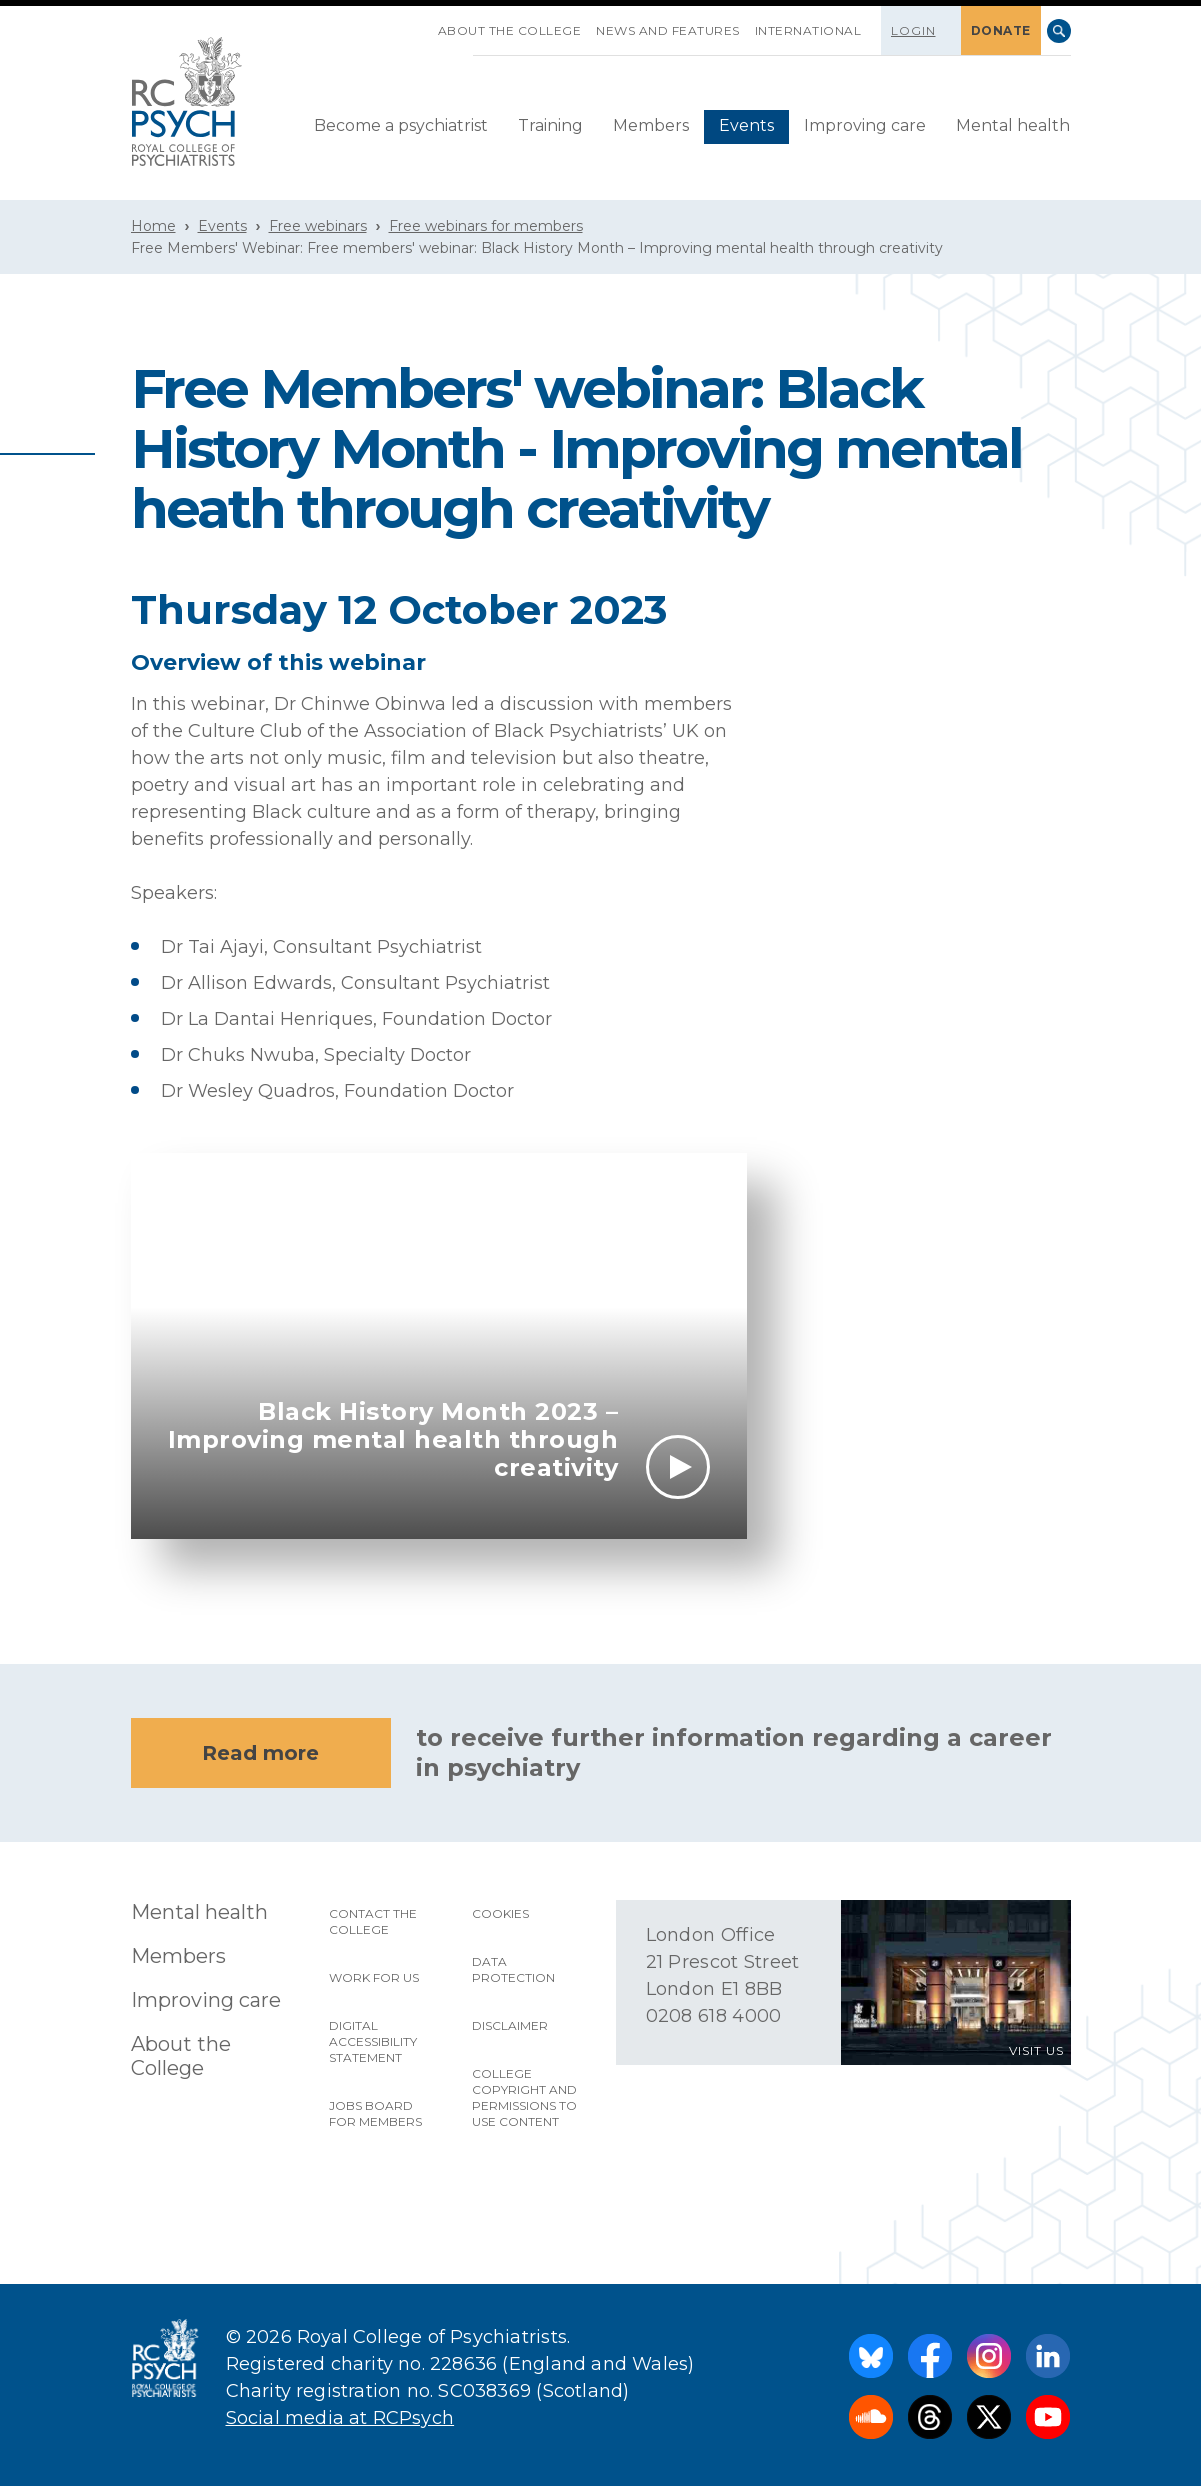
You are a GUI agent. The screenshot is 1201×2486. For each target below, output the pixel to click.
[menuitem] (401, 127)
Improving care (865, 125)
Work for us (374, 1977)
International (808, 30)
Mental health (1013, 125)
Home (153, 226)
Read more (260, 1753)
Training (550, 125)
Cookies (500, 1913)
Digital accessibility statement (373, 2041)
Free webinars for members (486, 226)
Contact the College (373, 1921)
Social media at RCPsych (340, 2418)
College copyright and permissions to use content (524, 2097)
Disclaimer (510, 2025)
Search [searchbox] (1059, 31)
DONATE (1001, 30)
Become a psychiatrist (401, 125)
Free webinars (318, 226)
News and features (668, 30)
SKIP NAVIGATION (423, 23)
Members (651, 125)
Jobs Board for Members (375, 2113)
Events (746, 125)
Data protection (513, 1969)
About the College (510, 30)
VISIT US (1036, 2050)
